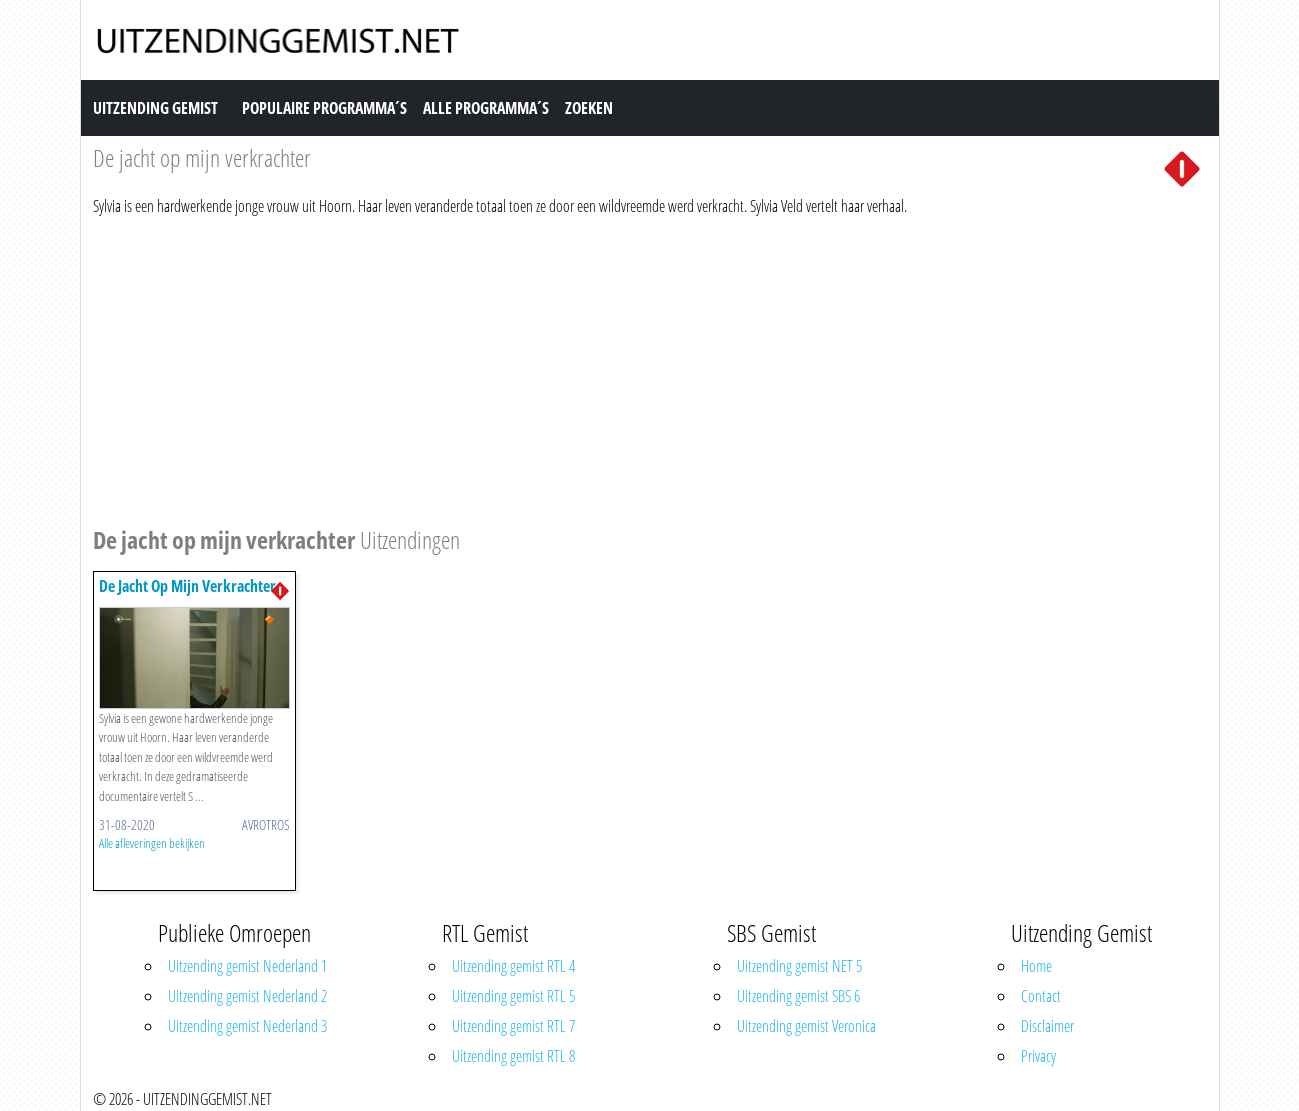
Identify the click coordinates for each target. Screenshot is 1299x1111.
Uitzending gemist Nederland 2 (247, 996)
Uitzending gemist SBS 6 (798, 996)
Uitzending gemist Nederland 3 (247, 1026)
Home (1036, 966)
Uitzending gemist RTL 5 (513, 996)
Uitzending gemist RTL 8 (513, 1056)
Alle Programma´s (486, 108)
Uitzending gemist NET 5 (799, 966)
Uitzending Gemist (155, 108)
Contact (1041, 996)
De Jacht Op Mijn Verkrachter (187, 586)
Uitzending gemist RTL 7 (513, 1026)
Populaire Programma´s (324, 108)
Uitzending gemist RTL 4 (513, 966)
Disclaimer (1047, 1026)
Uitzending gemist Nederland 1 (247, 966)
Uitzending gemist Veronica (806, 1026)
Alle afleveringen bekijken (152, 843)
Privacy (1038, 1056)
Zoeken (589, 108)
